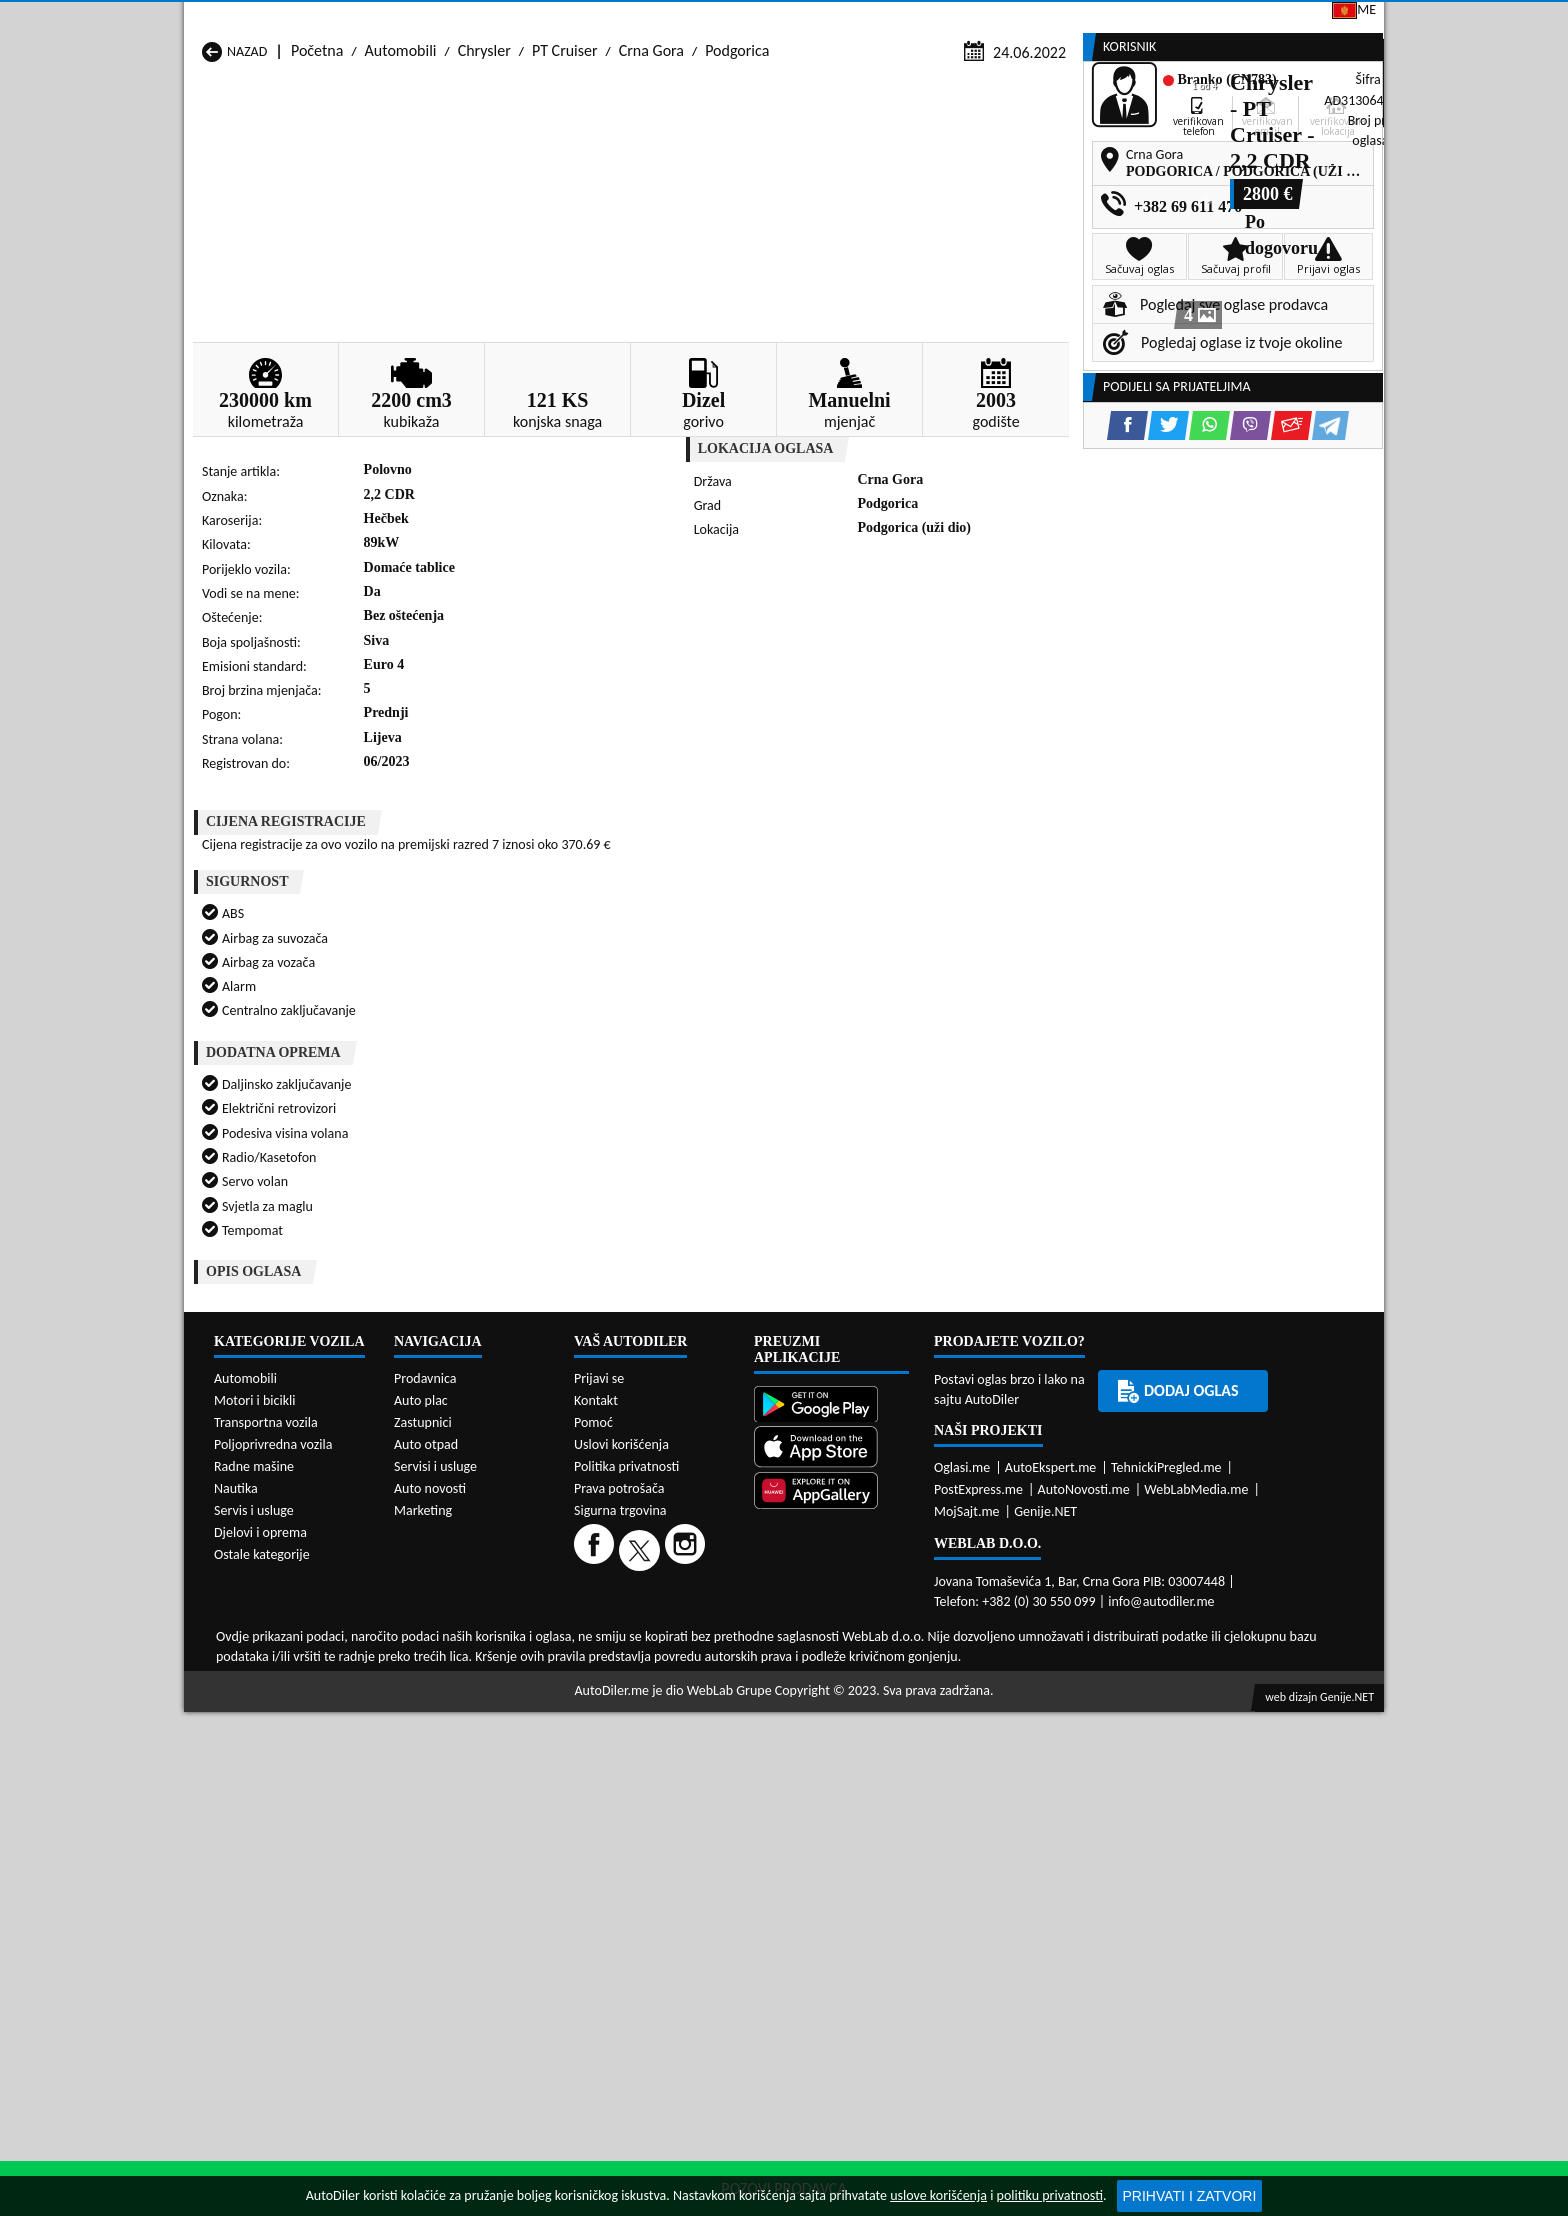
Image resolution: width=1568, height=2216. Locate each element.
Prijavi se (1245, 18)
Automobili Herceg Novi (279, 1382)
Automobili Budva (260, 1363)
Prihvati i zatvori (1190, 2196)
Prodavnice (429, 152)
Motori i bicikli (254, 1654)
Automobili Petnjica (481, 1401)
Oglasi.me (962, 1721)
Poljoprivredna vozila (273, 1698)
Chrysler (484, 191)
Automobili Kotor (689, 1382)
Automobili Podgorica (488, 1420)
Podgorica (737, 191)
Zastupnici (700, 152)
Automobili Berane (695, 1344)
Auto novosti (430, 1742)
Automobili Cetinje (478, 1363)
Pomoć (593, 1676)
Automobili (401, 191)
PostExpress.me (978, 1743)
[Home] (201, 152)
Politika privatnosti (626, 1720)
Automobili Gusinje (912, 1363)
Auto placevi (567, 152)
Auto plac (421, 1654)
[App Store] (831, 1703)
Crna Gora (651, 191)
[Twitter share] (798, 656)
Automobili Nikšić (258, 1401)
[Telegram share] (960, 656)
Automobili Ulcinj (258, 1439)
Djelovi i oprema (260, 1786)
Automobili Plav (685, 1401)
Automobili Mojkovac (919, 1382)
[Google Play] (831, 1660)
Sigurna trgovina (620, 1764)
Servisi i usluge (981, 152)
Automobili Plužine (263, 1420)
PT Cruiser (565, 191)
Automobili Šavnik (476, 1439)
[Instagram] (687, 1803)
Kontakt (1143, 18)
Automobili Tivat (903, 1420)
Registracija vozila (1155, 152)
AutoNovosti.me (1084, 1743)
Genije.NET (1045, 1765)
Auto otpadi (833, 152)
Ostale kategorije (262, 1808)
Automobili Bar (467, 1344)
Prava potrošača (619, 1742)
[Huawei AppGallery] (831, 1746)
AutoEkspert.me (1051, 1721)
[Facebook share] (757, 656)
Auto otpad (426, 1698)
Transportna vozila (266, 1676)
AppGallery (922, 20)
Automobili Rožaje (693, 1420)
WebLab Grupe (729, 1944)
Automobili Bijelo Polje (923, 1344)
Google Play (670, 18)
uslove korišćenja (938, 2195)
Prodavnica (425, 1632)
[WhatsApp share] (839, 656)
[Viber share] (880, 656)
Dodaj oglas (1320, 152)
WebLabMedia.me (1196, 1743)
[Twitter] (642, 1803)
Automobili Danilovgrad (710, 1363)
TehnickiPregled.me (1166, 1721)
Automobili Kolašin (479, 1382)
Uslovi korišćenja (621, 1698)
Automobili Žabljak (695, 1439)
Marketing (1039, 20)
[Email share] (921, 656)
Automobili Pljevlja (911, 1401)
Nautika (236, 1742)
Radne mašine (254, 1720)
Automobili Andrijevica (276, 1344)
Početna (317, 191)
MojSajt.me (967, 1765)
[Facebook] (596, 1803)
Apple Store (798, 18)
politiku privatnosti (1050, 2195)
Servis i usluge (254, 1764)
